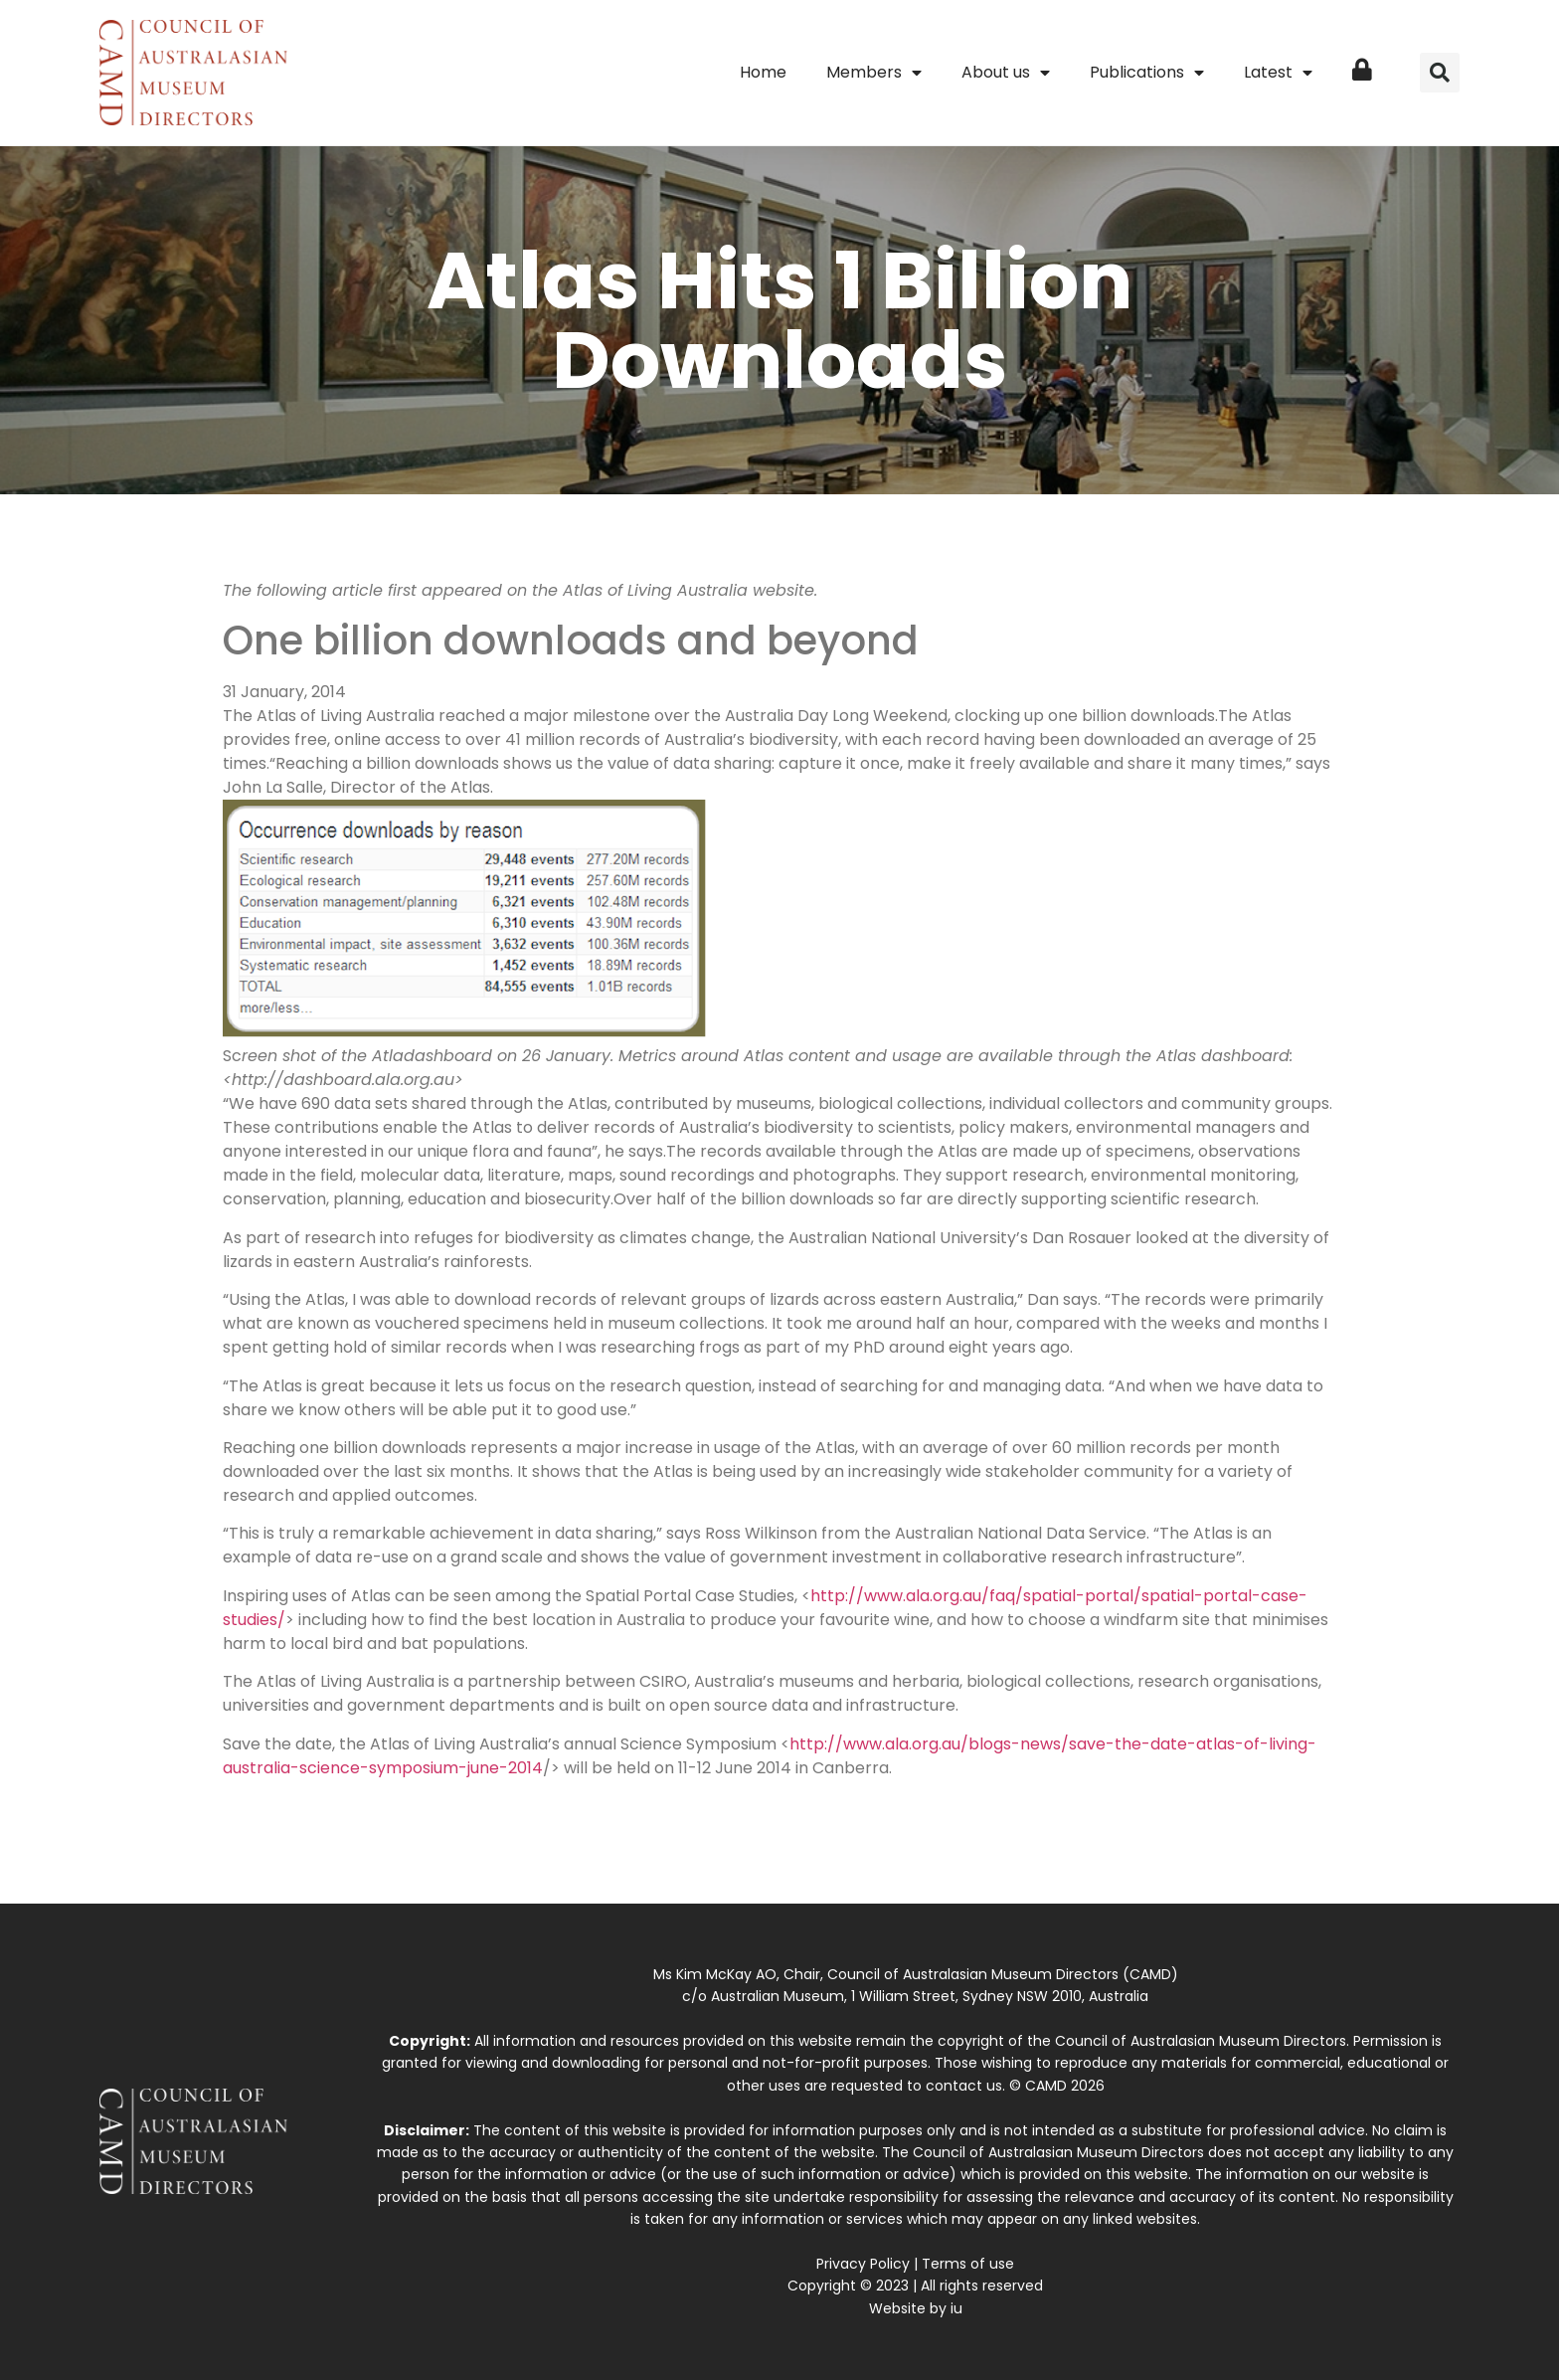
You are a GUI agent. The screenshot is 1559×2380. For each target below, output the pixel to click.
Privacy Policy (863, 2264)
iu (956, 2308)
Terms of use (968, 2264)
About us (1005, 73)
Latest (1278, 73)
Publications (1147, 73)
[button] (1440, 72)
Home (763, 72)
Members (874, 73)
